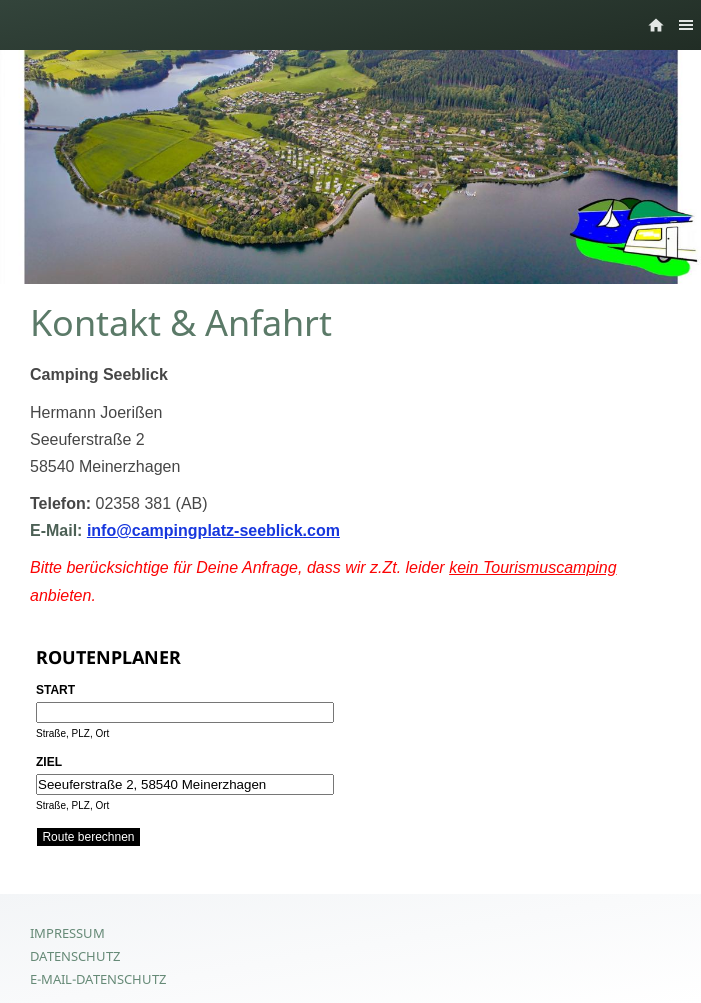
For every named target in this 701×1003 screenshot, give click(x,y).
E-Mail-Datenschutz (98, 979)
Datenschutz (75, 956)
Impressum (67, 933)
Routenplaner (108, 657)
